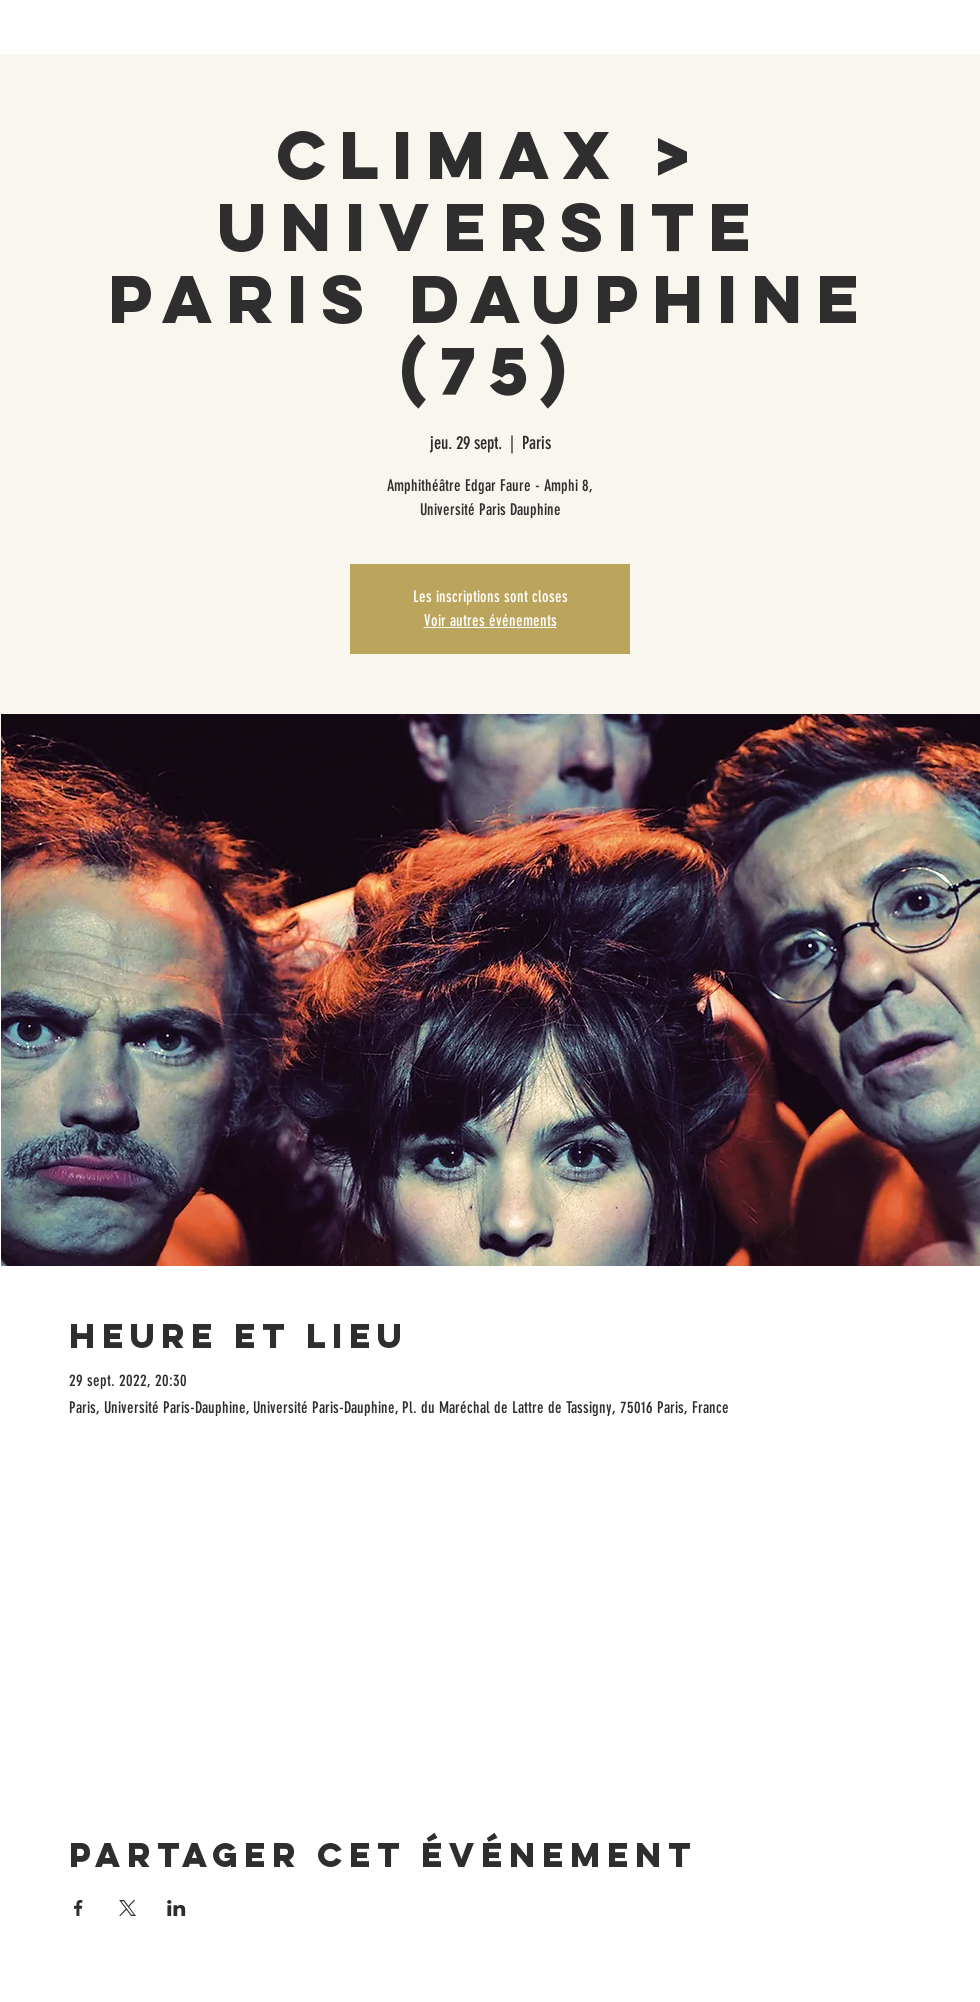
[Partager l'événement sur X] (127, 1908)
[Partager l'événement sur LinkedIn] (176, 1908)
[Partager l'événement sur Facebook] (78, 1908)
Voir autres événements (490, 620)
